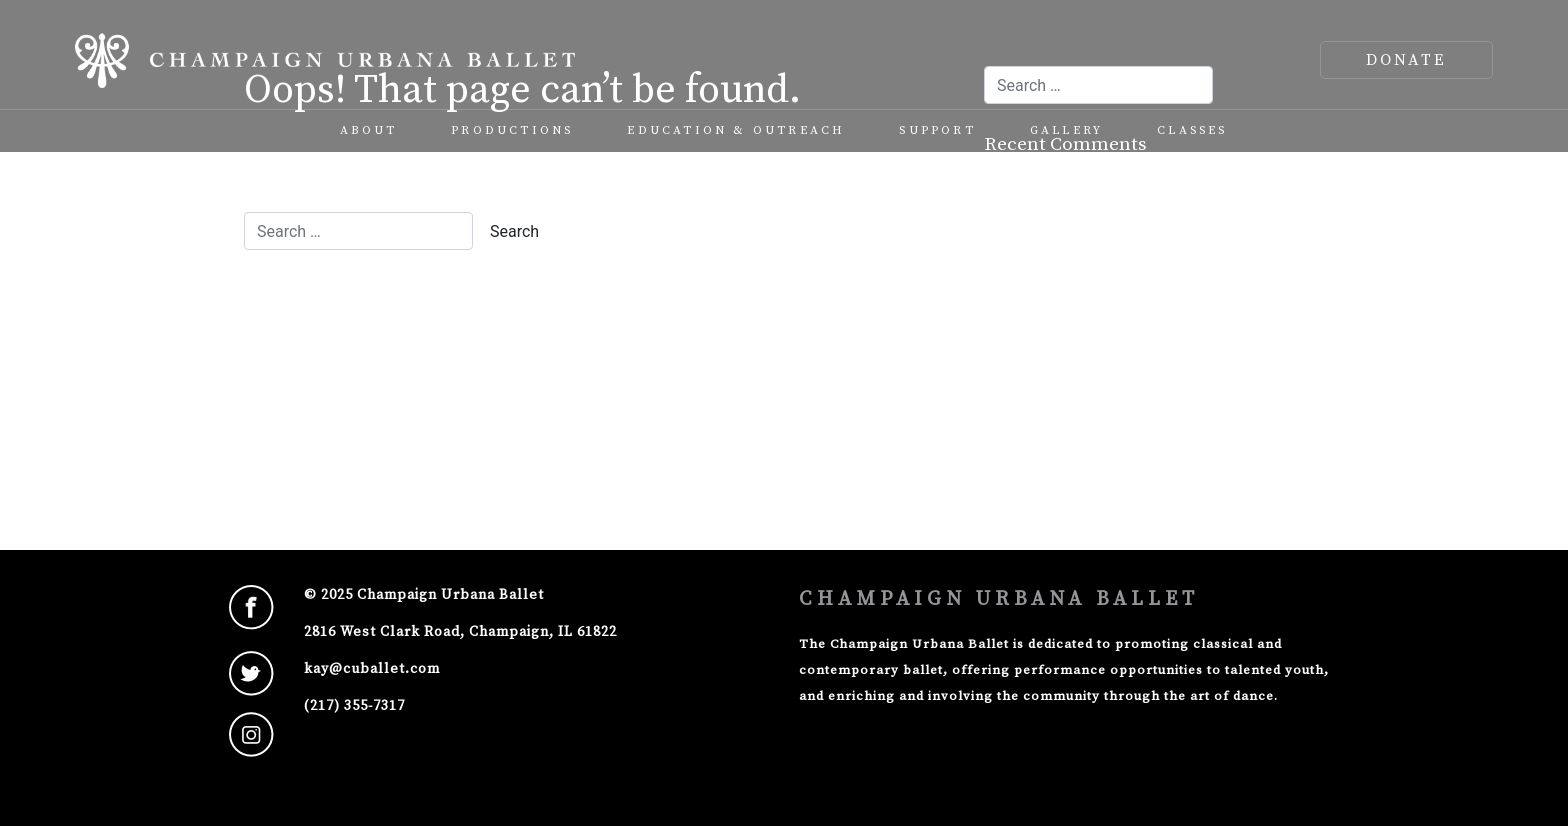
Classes (1192, 130)
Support (937, 130)
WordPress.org (1070, 451)
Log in (1030, 349)
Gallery (1066, 130)
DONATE (1406, 60)
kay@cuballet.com (372, 669)
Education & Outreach (736, 130)
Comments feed (1073, 417)
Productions (512, 130)
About (368, 130)
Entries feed (1060, 383)
